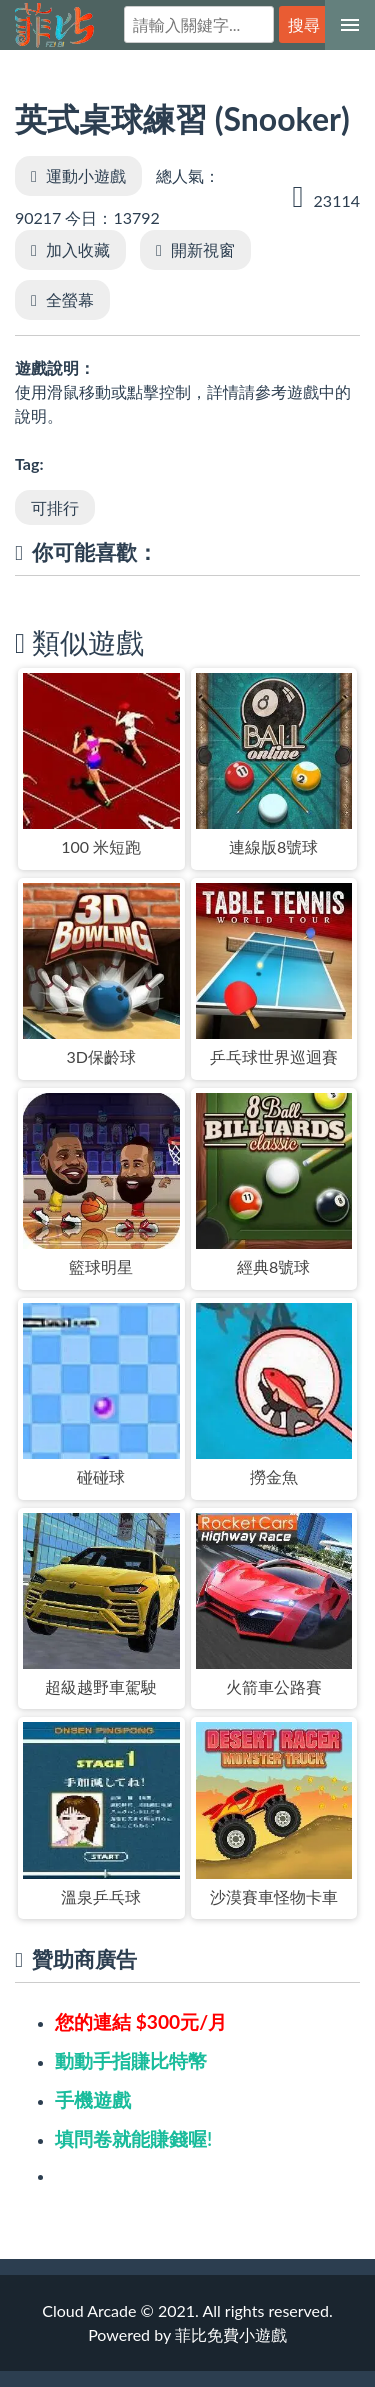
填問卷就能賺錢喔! (133, 2138)
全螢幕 (70, 299)
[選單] (350, 25)
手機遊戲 (93, 2099)
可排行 (55, 507)
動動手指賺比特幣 (131, 2060)
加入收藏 (78, 249)
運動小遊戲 (86, 175)
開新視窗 (203, 249)
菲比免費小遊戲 (54, 25)
